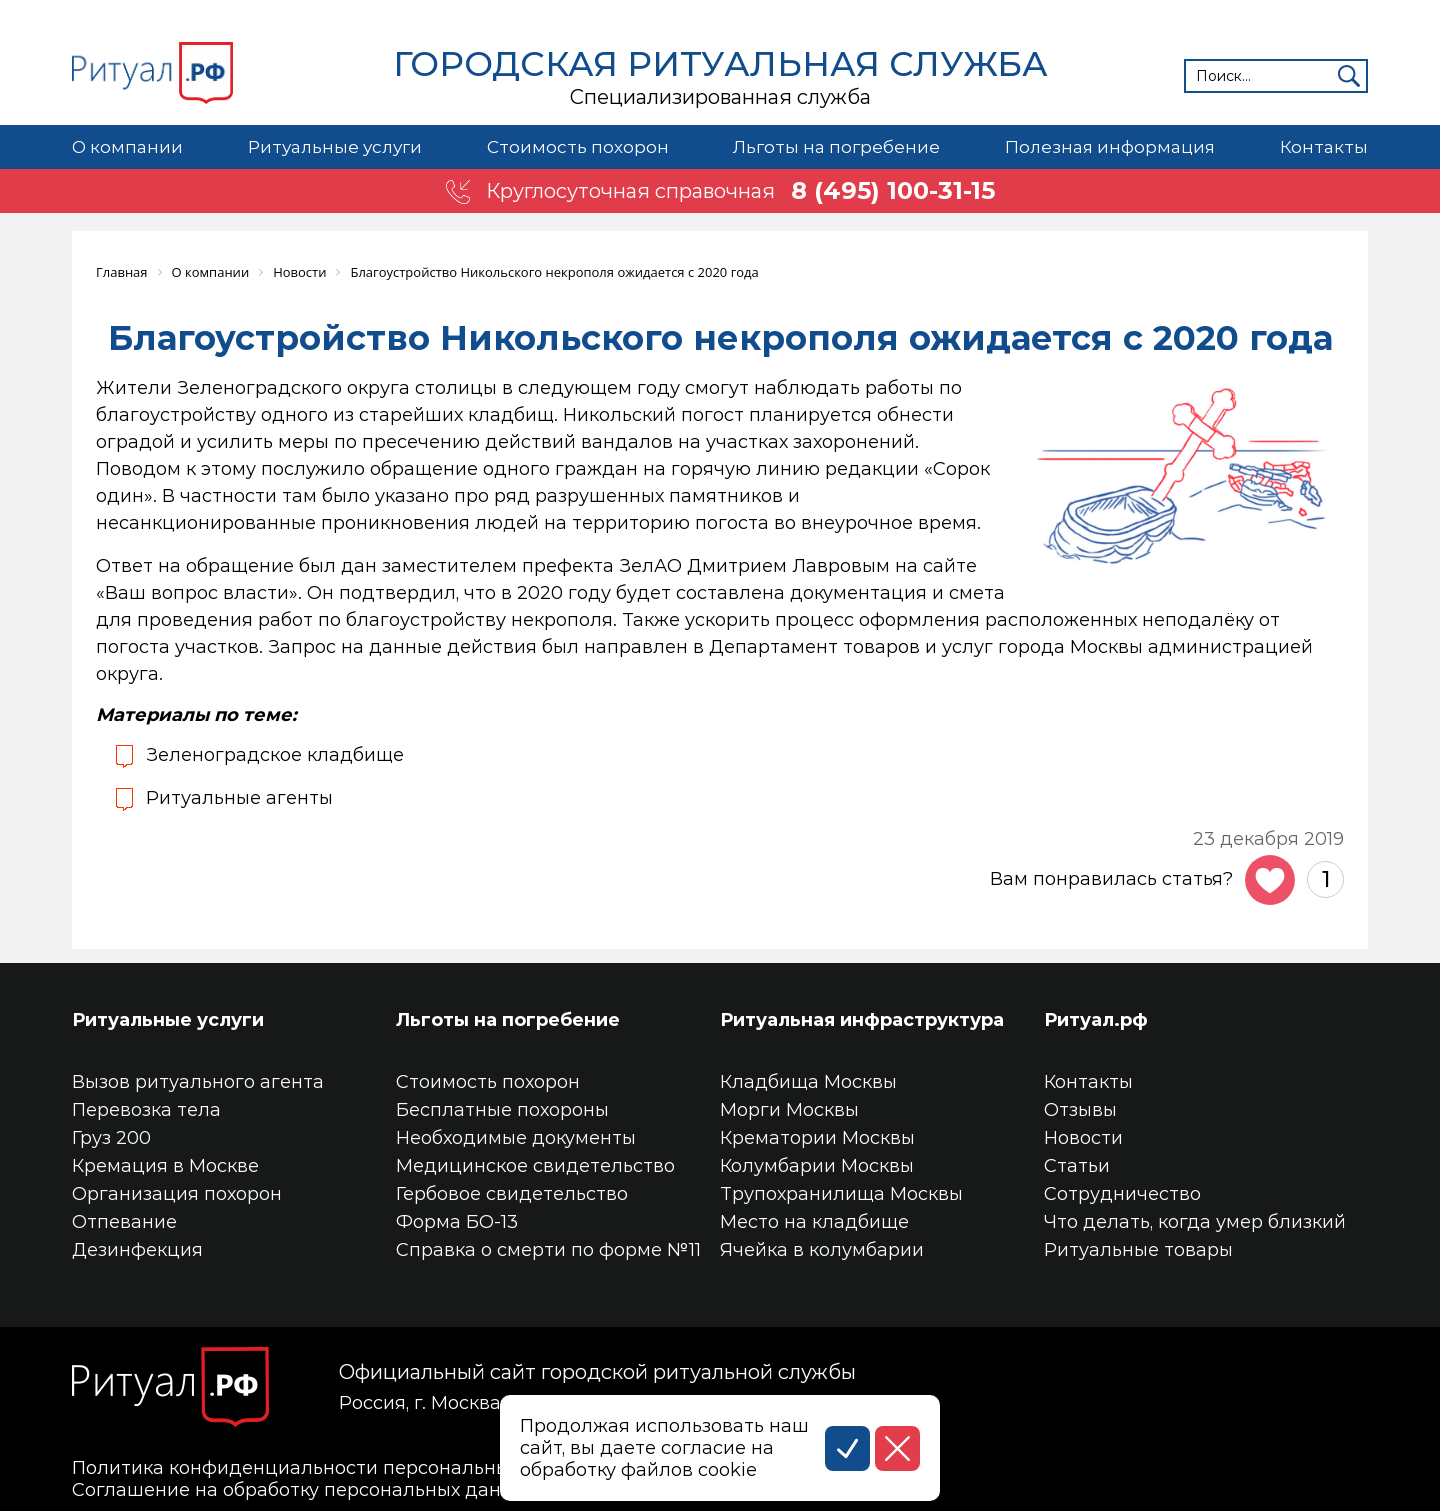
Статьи (1077, 1166)
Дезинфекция (137, 1250)
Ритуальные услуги (335, 147)
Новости (1083, 1138)
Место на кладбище (814, 1222)
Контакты (1324, 147)
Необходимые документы (516, 1138)
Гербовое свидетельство (512, 1194)
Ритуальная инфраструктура (862, 1020)
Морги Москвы (789, 1110)
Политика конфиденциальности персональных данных (333, 1468)
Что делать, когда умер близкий (1195, 1222)
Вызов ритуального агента (198, 1082)
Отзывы (1080, 1110)
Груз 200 (111, 1138)
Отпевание (124, 1222)
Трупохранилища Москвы (841, 1194)
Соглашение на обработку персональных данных (304, 1490)
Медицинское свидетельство (535, 1166)
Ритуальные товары (1138, 1250)
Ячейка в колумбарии (822, 1250)
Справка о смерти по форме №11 (548, 1250)
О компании (127, 147)
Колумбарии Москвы (817, 1166)
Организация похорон (177, 1194)
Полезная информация (1110, 147)
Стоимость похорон (578, 147)
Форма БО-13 (457, 1222)
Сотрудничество (1122, 1194)
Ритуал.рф (1096, 1020)
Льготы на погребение (836, 147)
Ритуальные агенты (239, 798)
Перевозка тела (146, 1110)
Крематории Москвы (817, 1138)
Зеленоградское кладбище (275, 755)
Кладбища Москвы (808, 1082)
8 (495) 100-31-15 (893, 191)
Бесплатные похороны (502, 1110)
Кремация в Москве (165, 1166)
